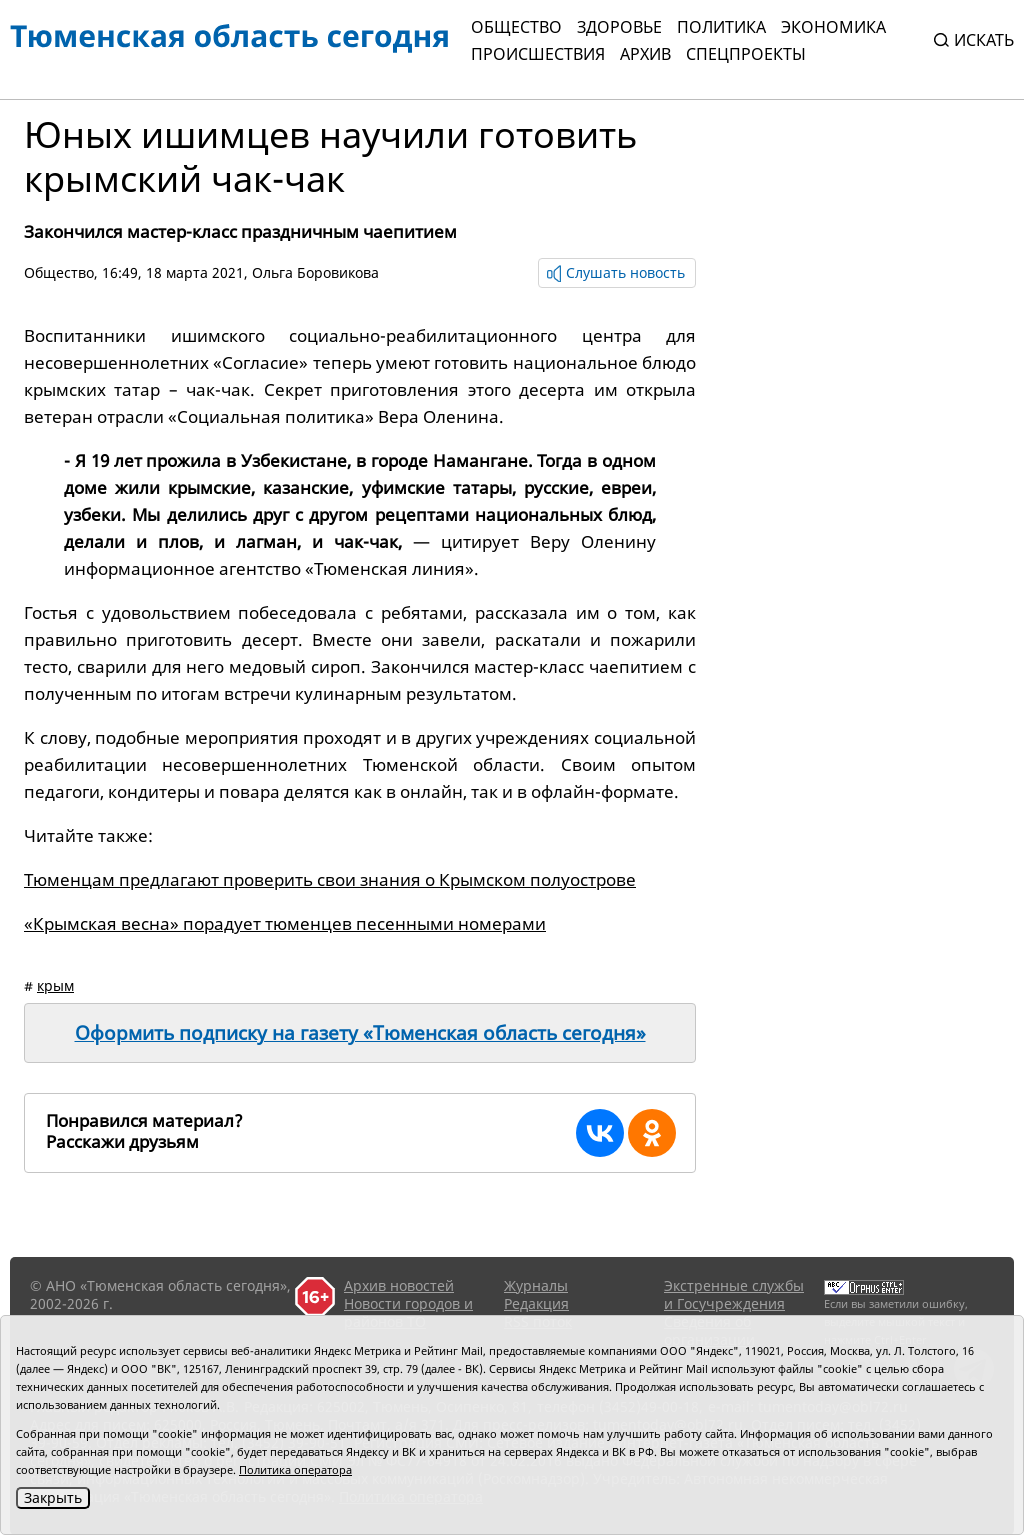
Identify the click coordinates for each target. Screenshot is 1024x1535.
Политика (721, 27)
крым (55, 985)
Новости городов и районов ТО (408, 1312)
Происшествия (538, 54)
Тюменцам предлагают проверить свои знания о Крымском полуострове (330, 879)
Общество (516, 27)
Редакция (536, 1303)
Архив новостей (399, 1285)
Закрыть (53, 1497)
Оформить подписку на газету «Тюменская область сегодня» (360, 1033)
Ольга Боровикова (315, 272)
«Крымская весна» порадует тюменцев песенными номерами (285, 923)
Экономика (833, 27)
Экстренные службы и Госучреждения (734, 1294)
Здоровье (619, 27)
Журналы (536, 1285)
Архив (645, 54)
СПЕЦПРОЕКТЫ (746, 54)
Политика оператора (295, 1469)
